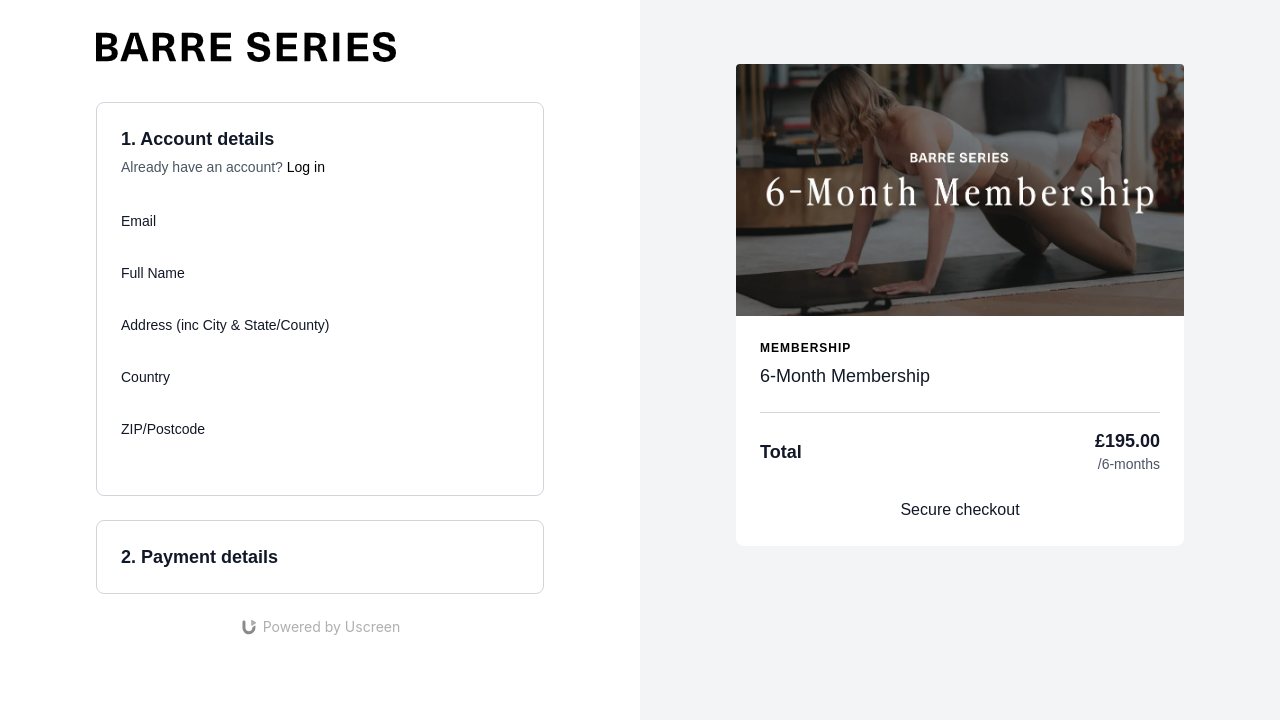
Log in (306, 167)
